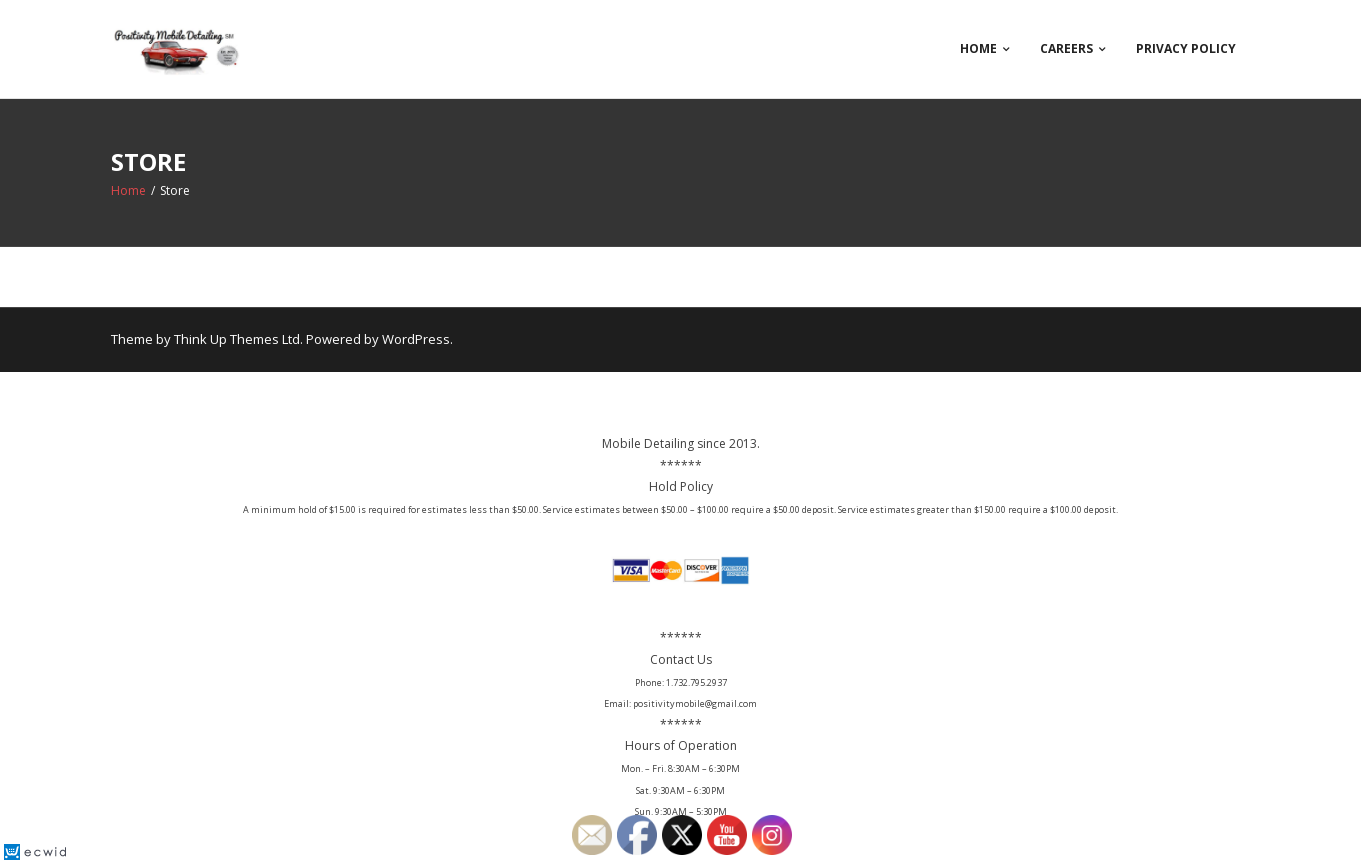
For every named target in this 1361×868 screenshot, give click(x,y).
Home (978, 48)
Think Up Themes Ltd (237, 339)
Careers (1066, 48)
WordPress (416, 339)
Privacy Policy (1186, 48)
